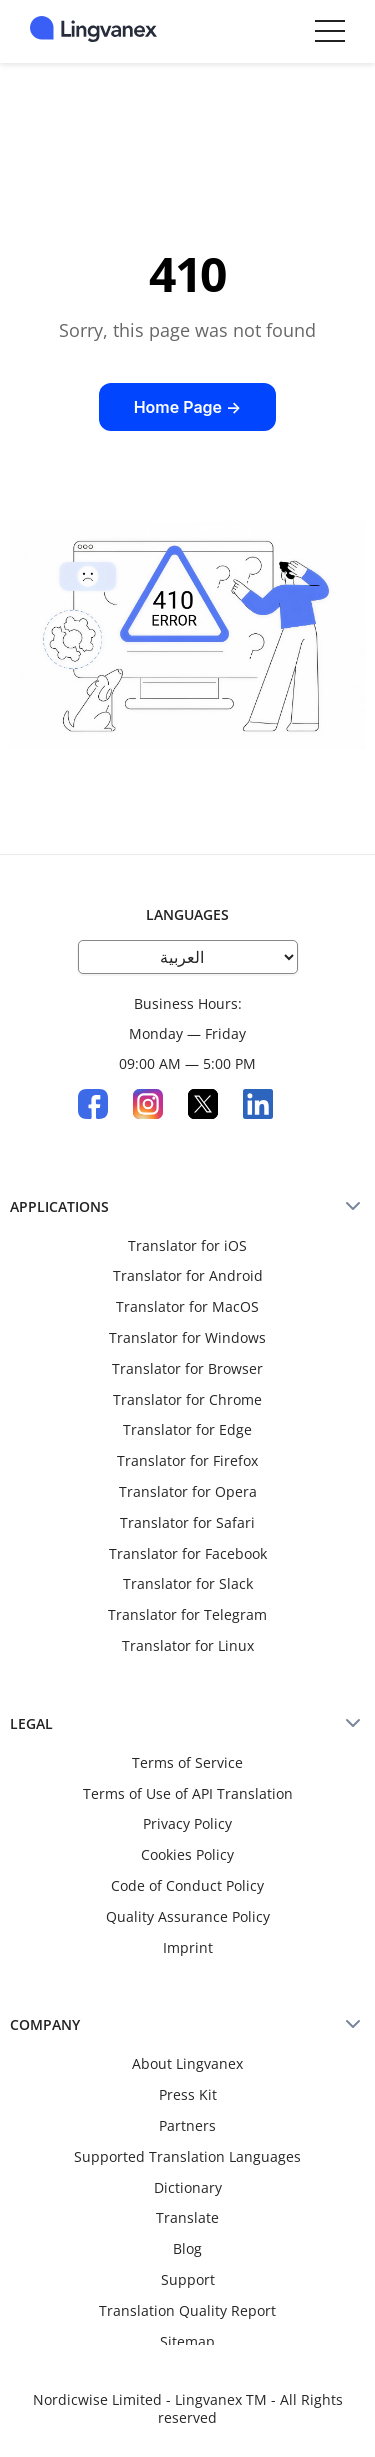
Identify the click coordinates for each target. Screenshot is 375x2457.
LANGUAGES (187, 914)
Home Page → (188, 407)
